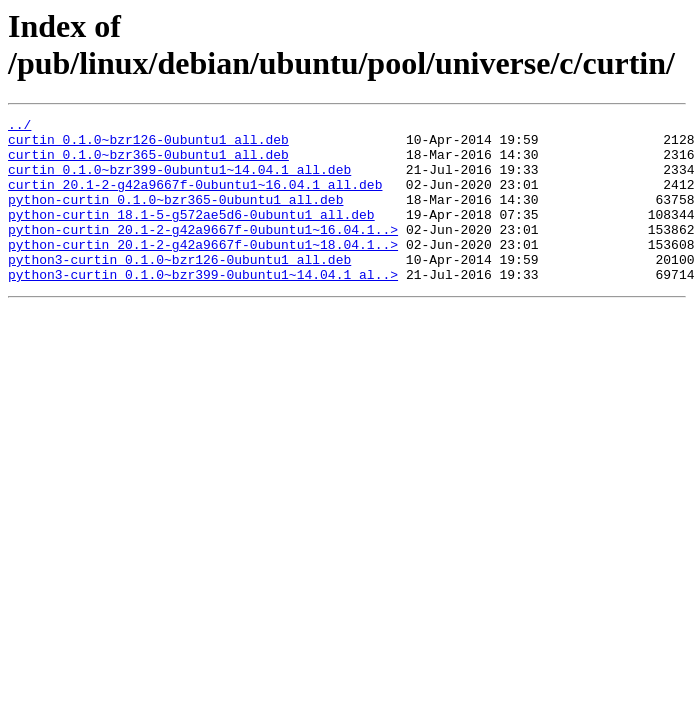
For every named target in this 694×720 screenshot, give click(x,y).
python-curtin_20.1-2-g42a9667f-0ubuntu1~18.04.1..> (203, 271)
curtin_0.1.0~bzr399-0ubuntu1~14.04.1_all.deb (179, 181)
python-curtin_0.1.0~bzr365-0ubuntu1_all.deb (175, 217)
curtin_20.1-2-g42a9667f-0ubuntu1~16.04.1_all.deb (195, 199)
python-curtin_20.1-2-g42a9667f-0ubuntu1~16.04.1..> (203, 253)
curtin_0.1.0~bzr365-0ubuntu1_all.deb (148, 163)
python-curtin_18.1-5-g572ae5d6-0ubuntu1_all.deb (191, 235)
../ (19, 127)
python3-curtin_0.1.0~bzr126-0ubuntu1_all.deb (179, 289)
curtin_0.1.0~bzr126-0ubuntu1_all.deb (148, 145)
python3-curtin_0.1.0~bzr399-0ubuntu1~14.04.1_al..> (203, 307)
